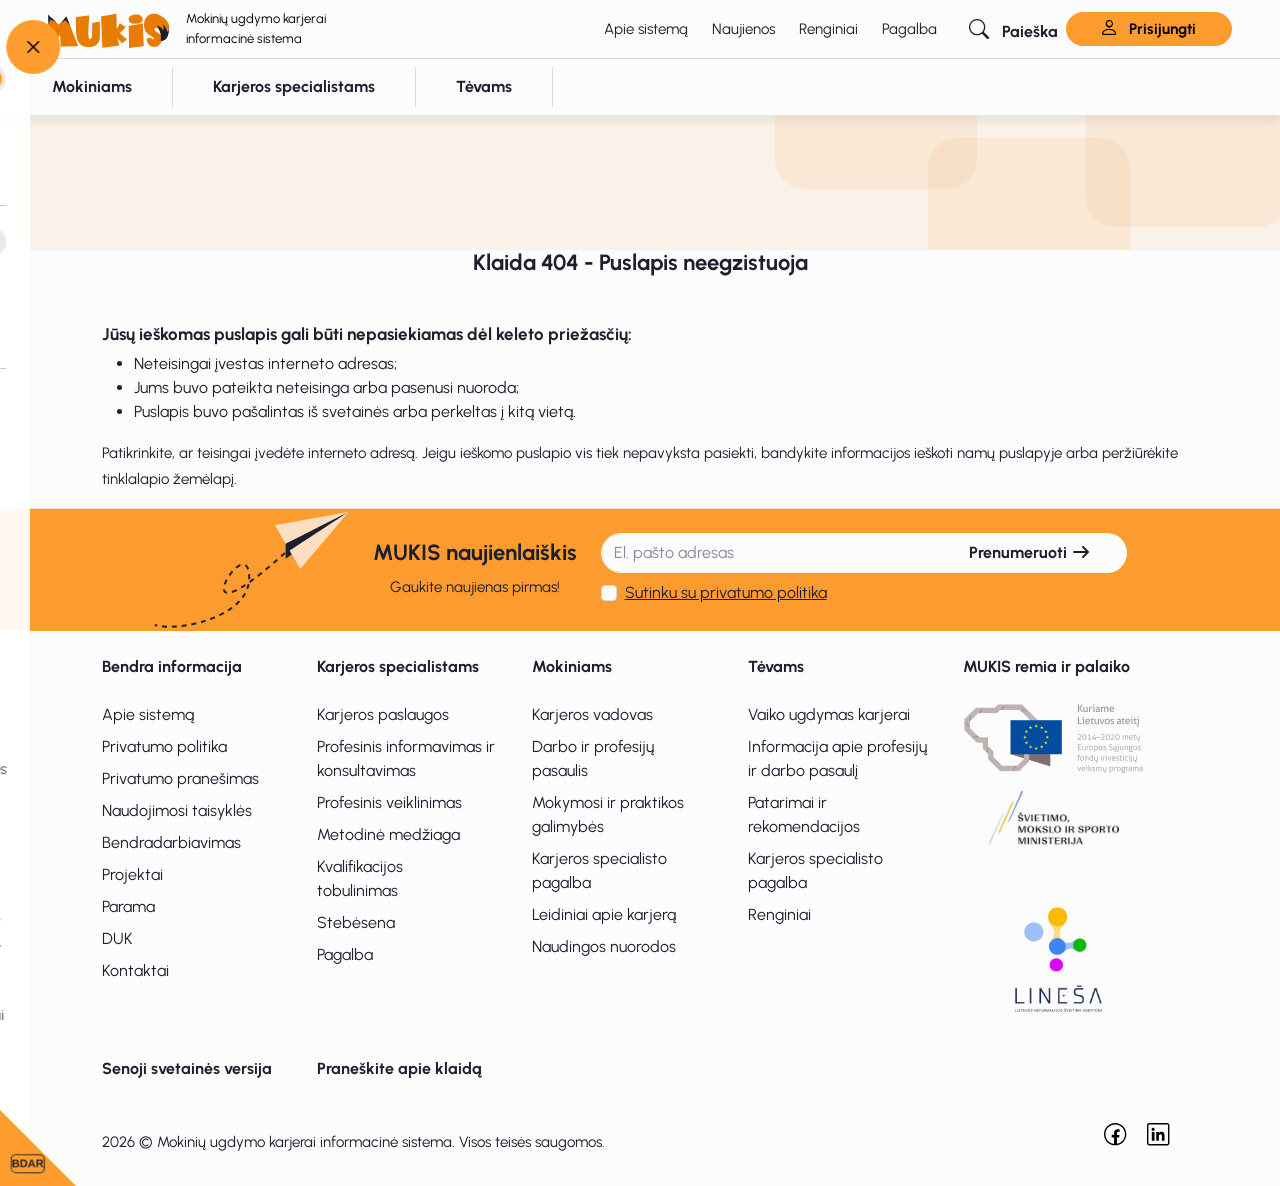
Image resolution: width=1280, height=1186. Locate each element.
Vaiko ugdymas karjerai (829, 714)
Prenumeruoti (1030, 552)
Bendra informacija (172, 666)
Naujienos (743, 29)
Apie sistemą (646, 29)
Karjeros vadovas (592, 714)
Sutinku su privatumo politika (726, 592)
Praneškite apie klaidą (399, 1068)
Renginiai (828, 29)
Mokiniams (572, 666)
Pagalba (909, 29)
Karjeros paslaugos (383, 714)
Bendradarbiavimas (171, 842)
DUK (117, 938)
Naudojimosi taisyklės (177, 810)
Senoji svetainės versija (187, 1068)
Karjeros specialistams (398, 666)
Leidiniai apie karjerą (604, 914)
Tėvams (776, 666)
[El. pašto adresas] (768, 553)
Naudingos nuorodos (604, 946)
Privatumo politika (164, 746)
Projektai (132, 874)
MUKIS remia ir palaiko (1046, 666)
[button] (1013, 29)
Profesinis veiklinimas (389, 802)
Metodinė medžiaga (388, 834)
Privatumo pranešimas (180, 778)
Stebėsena (356, 922)
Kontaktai (135, 970)
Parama (128, 906)
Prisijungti (1149, 29)
